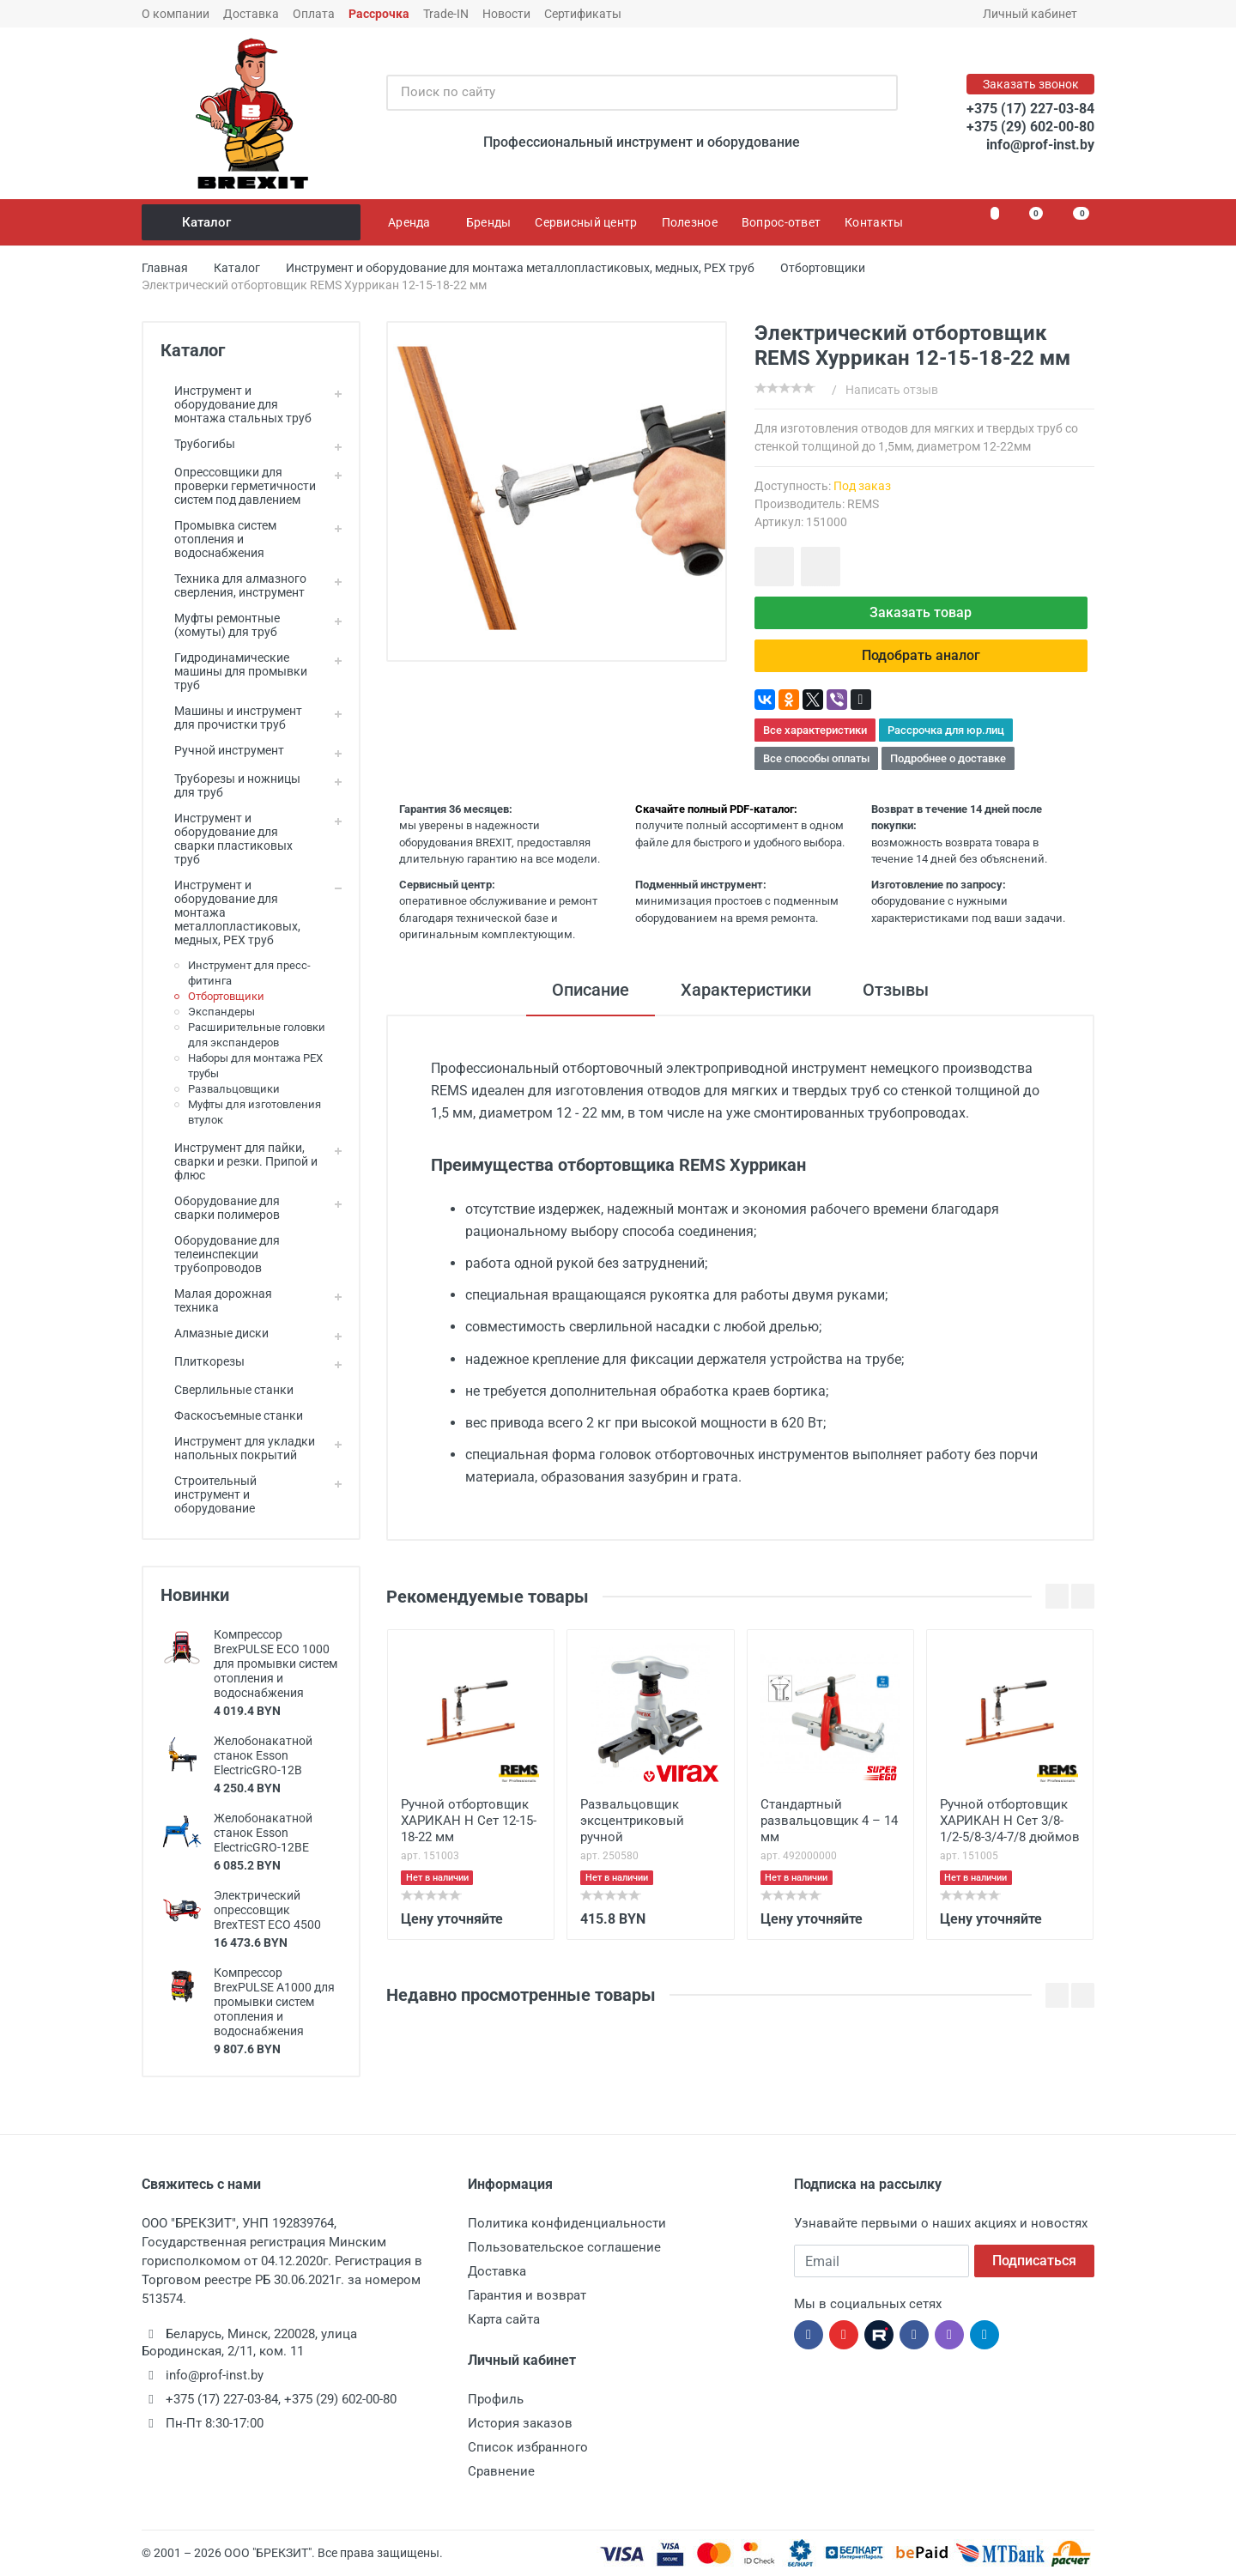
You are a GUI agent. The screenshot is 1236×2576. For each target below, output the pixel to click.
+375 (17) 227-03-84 (1030, 108)
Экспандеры (221, 1011)
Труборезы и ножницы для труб (230, 785)
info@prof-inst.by (1040, 144)
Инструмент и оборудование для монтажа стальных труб (236, 404)
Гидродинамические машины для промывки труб (234, 671)
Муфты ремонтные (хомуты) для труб (220, 625)
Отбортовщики (226, 996)
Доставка (251, 14)
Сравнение (501, 2471)
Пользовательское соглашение (564, 2247)
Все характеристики (815, 730)
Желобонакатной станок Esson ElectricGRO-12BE (263, 1832)
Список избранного (528, 2447)
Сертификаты (582, 14)
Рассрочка (378, 14)
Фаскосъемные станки (232, 1415)
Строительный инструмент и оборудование (209, 1494)
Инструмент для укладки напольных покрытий (238, 1448)
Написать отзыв (891, 390)
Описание (590, 989)
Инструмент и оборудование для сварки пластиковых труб (227, 838)
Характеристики (746, 989)
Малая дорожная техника (216, 1300)
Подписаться (1034, 2260)
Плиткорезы (203, 1361)
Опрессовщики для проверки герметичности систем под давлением (238, 485)
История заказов (520, 2423)
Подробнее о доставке (948, 758)
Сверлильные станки (227, 1390)
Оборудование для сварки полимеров (220, 1207)
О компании (175, 14)
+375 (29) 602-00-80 (1030, 126)
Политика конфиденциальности (567, 2223)
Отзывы (896, 989)
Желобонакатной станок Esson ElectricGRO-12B (263, 1755)
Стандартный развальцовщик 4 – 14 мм (829, 1821)
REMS (863, 504)
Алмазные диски (215, 1333)
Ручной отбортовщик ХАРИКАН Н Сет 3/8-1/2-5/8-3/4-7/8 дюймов (1010, 1821)
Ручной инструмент (222, 750)
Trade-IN (446, 14)
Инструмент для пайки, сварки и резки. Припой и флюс (239, 1161)
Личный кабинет (1035, 14)
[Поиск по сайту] (624, 93)
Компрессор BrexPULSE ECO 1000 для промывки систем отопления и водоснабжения (275, 1663)
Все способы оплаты (816, 758)
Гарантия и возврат (527, 2295)
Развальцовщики (234, 1088)
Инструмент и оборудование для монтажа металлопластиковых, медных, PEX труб (230, 912)
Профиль (496, 2399)
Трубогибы (198, 444)
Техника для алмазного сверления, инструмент (233, 585)
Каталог (252, 222)
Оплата (314, 14)
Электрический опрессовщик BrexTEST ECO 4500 (267, 1909)
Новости (506, 14)
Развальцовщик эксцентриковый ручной (632, 1821)
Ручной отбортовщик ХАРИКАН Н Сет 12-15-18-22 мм (468, 1821)
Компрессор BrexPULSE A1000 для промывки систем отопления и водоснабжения (274, 2002)
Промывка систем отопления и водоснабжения (218, 539)
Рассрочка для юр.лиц (946, 730)
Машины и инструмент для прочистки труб (231, 717)
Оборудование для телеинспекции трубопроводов (220, 1254)
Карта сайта (504, 2319)
